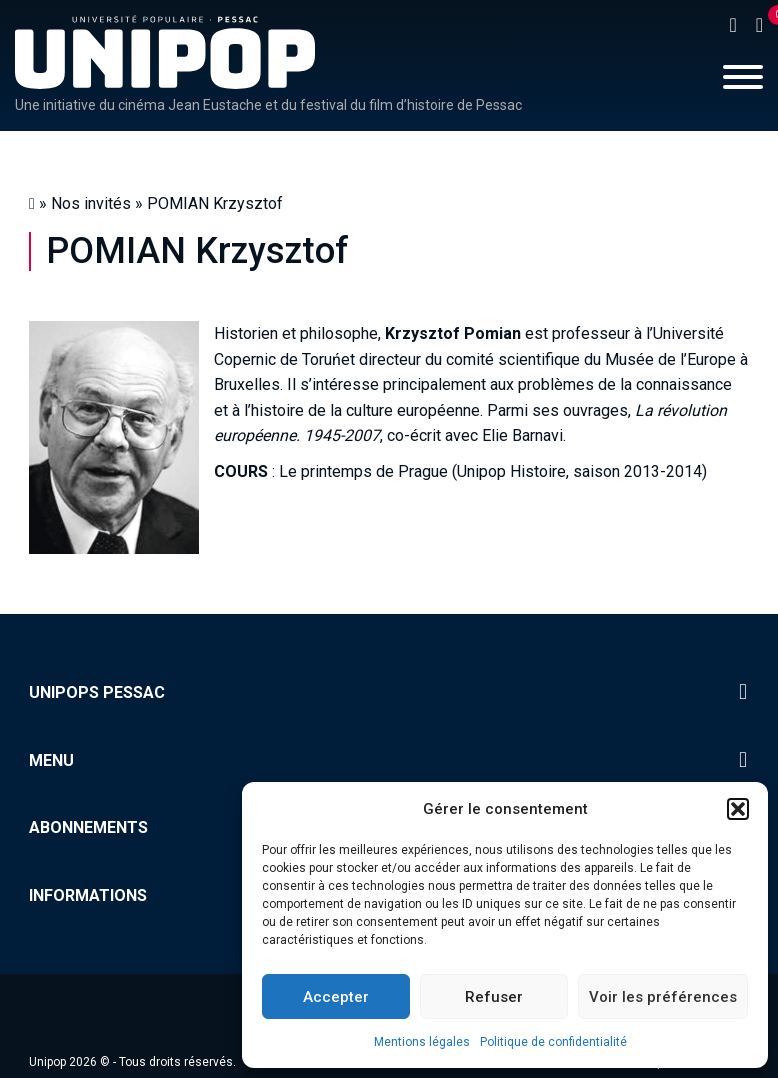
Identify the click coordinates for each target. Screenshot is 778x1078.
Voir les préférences (663, 997)
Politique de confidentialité (553, 1042)
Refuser (494, 997)
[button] (738, 809)
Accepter (336, 997)
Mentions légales (422, 1042)
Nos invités (91, 203)
